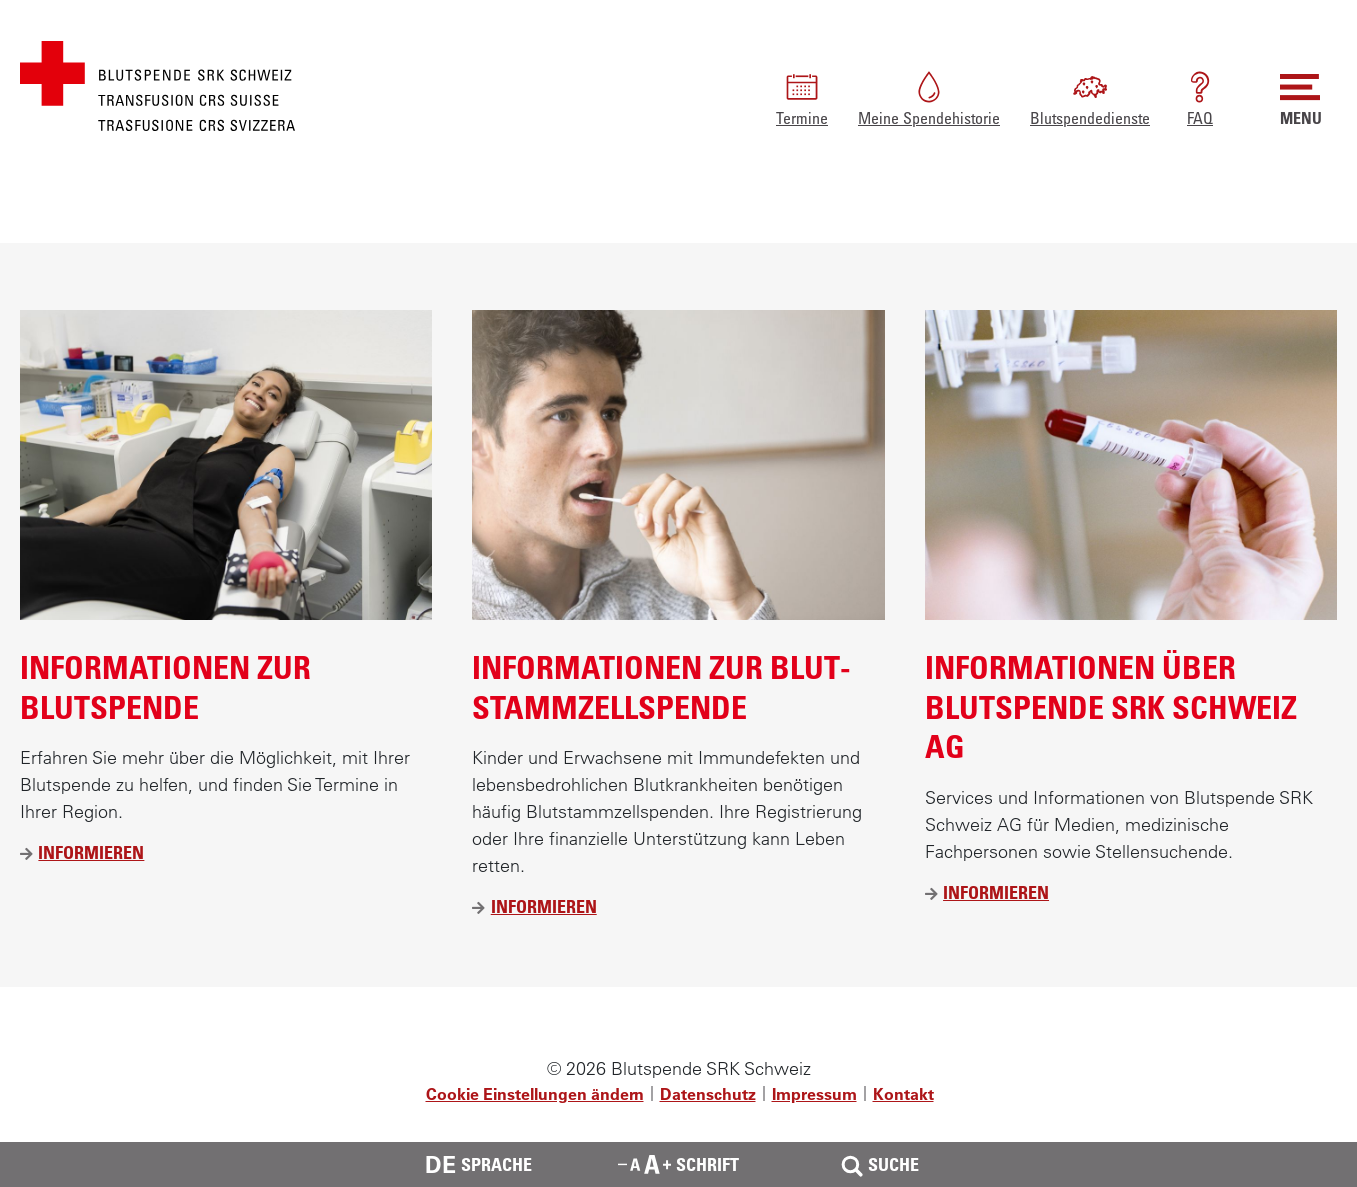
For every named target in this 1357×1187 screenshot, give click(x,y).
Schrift (678, 1164)
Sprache (478, 1164)
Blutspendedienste (1090, 97)
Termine (802, 97)
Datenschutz (708, 1094)
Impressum (814, 1094)
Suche (878, 1164)
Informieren (91, 852)
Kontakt (903, 1094)
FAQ (1200, 97)
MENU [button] (1301, 97)
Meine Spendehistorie (929, 97)
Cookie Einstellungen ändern (535, 1094)
